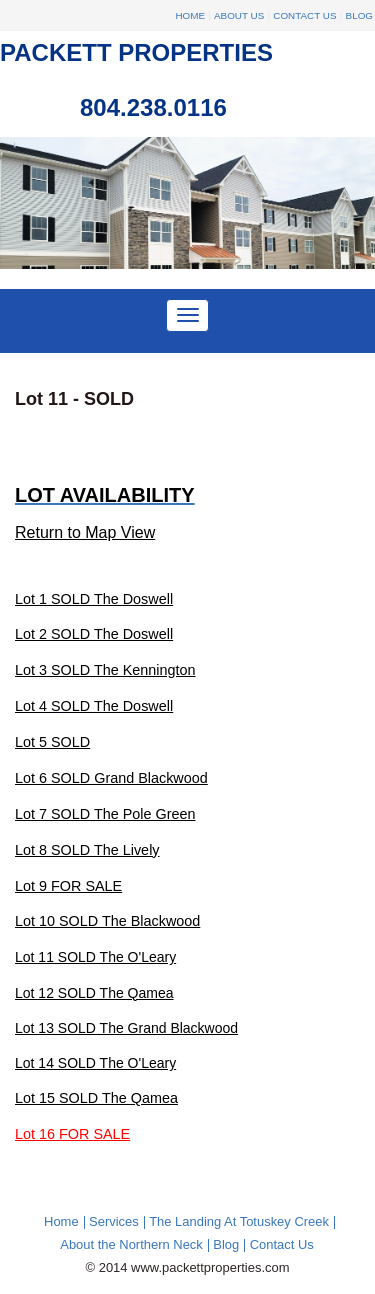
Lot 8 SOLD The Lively (87, 850)
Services (114, 1221)
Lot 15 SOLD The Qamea (96, 1098)
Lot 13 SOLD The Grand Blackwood (126, 1028)
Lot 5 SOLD (52, 742)
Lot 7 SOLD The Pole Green (105, 814)
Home (190, 15)
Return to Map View (85, 532)
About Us (239, 15)
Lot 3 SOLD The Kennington (105, 670)
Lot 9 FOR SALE (68, 886)
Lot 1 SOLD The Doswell (94, 599)
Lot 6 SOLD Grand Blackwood (111, 778)
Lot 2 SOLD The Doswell (94, 634)
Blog (359, 15)
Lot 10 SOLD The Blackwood (107, 921)
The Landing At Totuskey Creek (239, 1221)
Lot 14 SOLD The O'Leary (95, 1063)
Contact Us (304, 15)
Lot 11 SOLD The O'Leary (95, 957)
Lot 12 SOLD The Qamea (94, 993)
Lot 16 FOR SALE (72, 1134)
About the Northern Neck (131, 1244)
